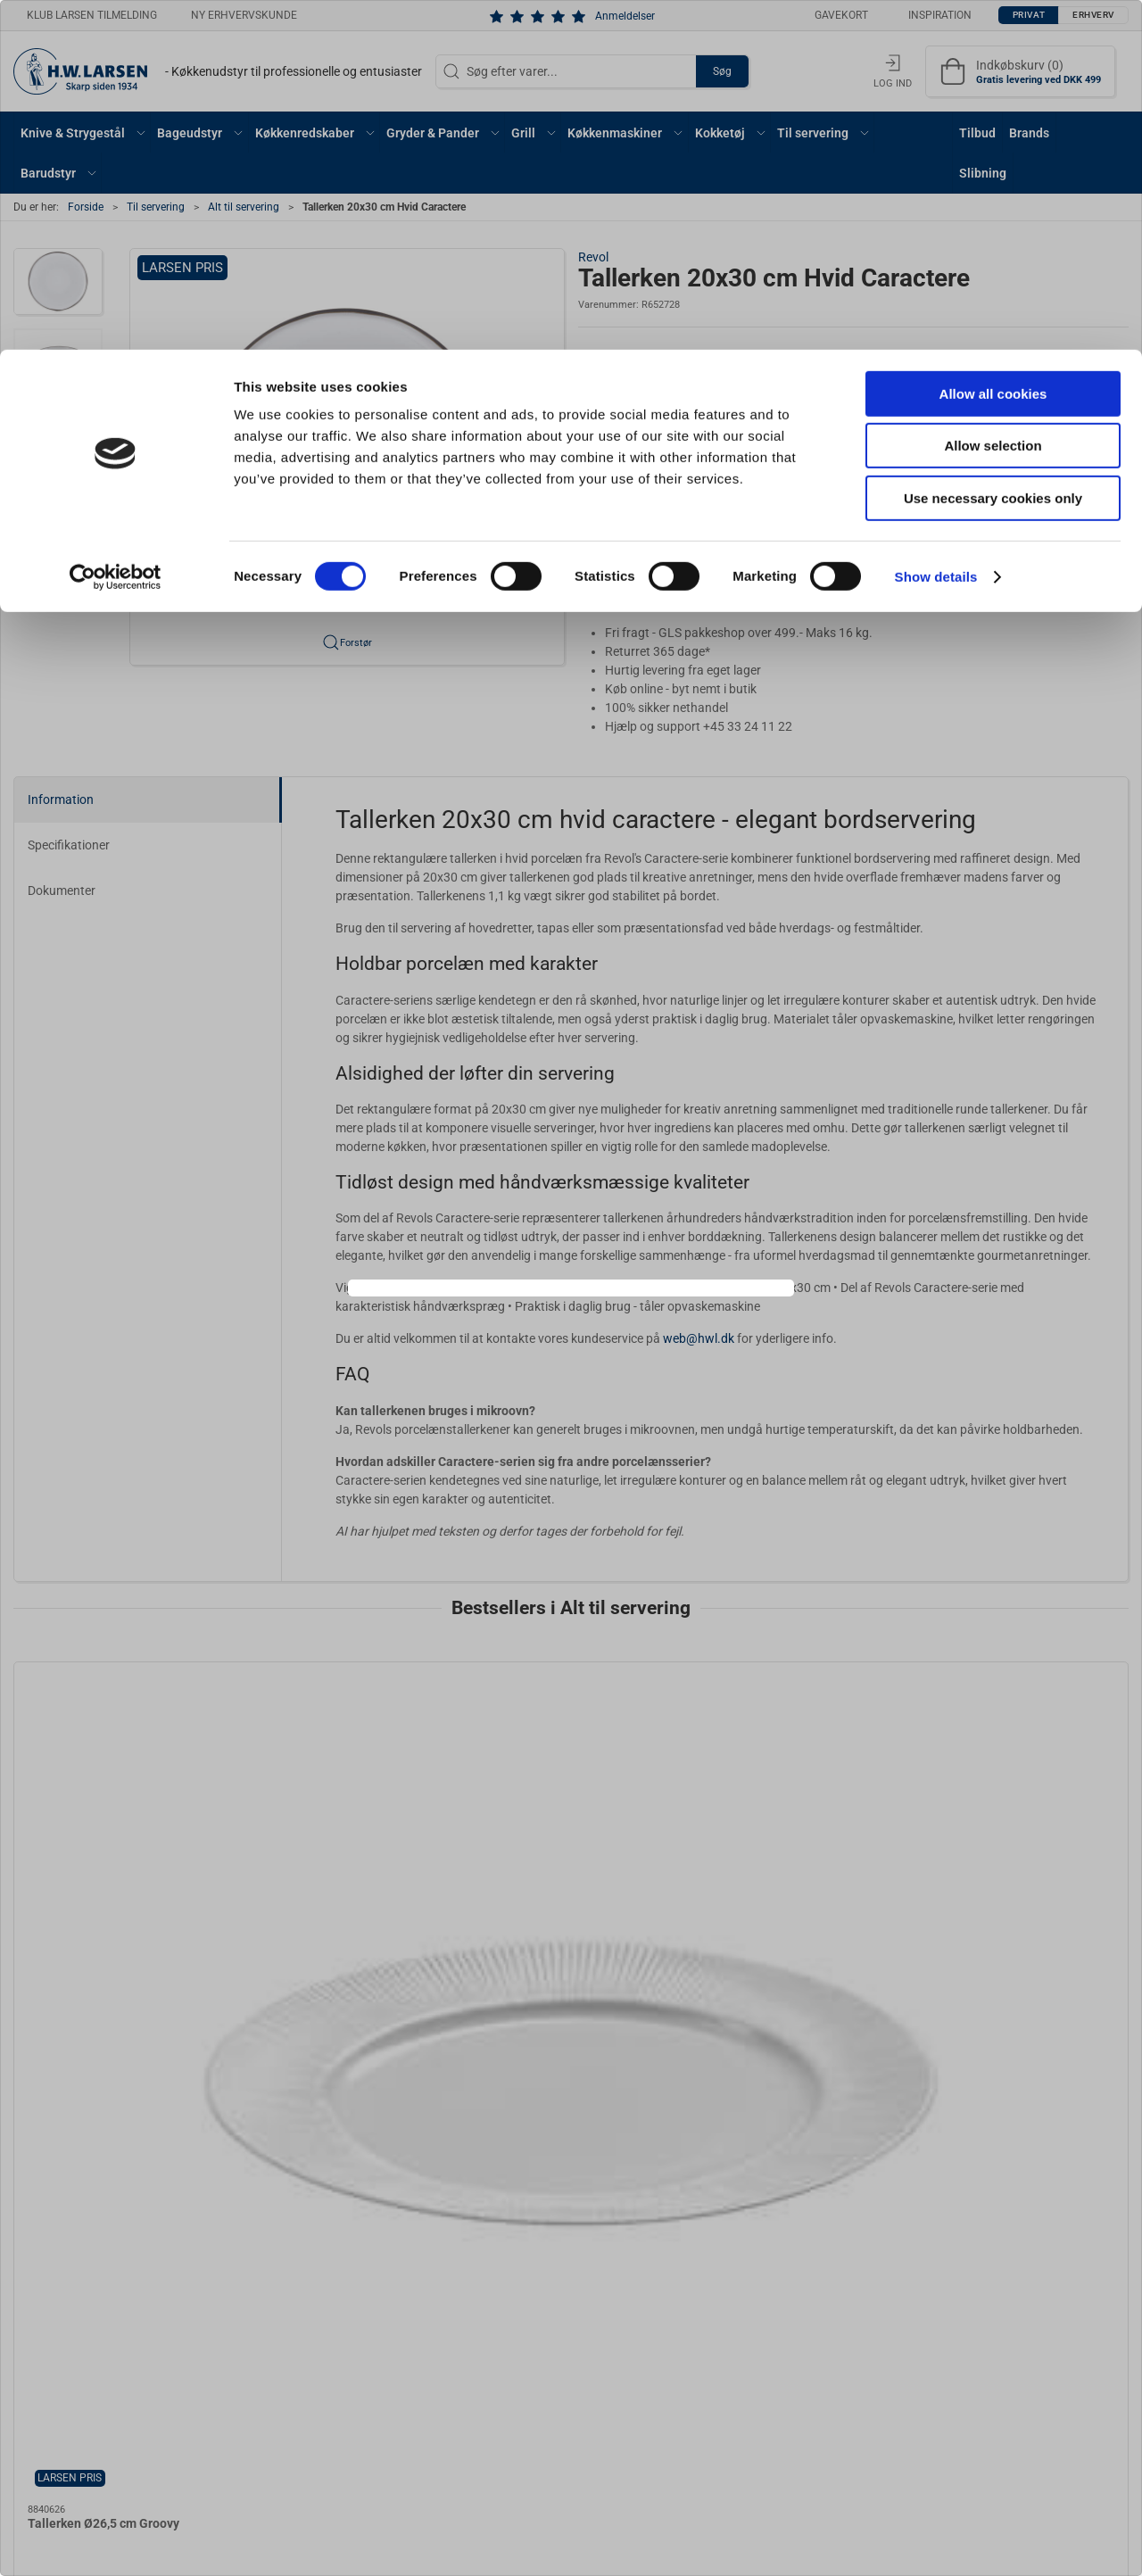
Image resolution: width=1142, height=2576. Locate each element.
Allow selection (992, 96)
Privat (527, 1336)
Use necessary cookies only (993, 148)
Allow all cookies (993, 44)
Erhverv (610, 1336)
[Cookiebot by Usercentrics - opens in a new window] (115, 227)
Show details (936, 227)
